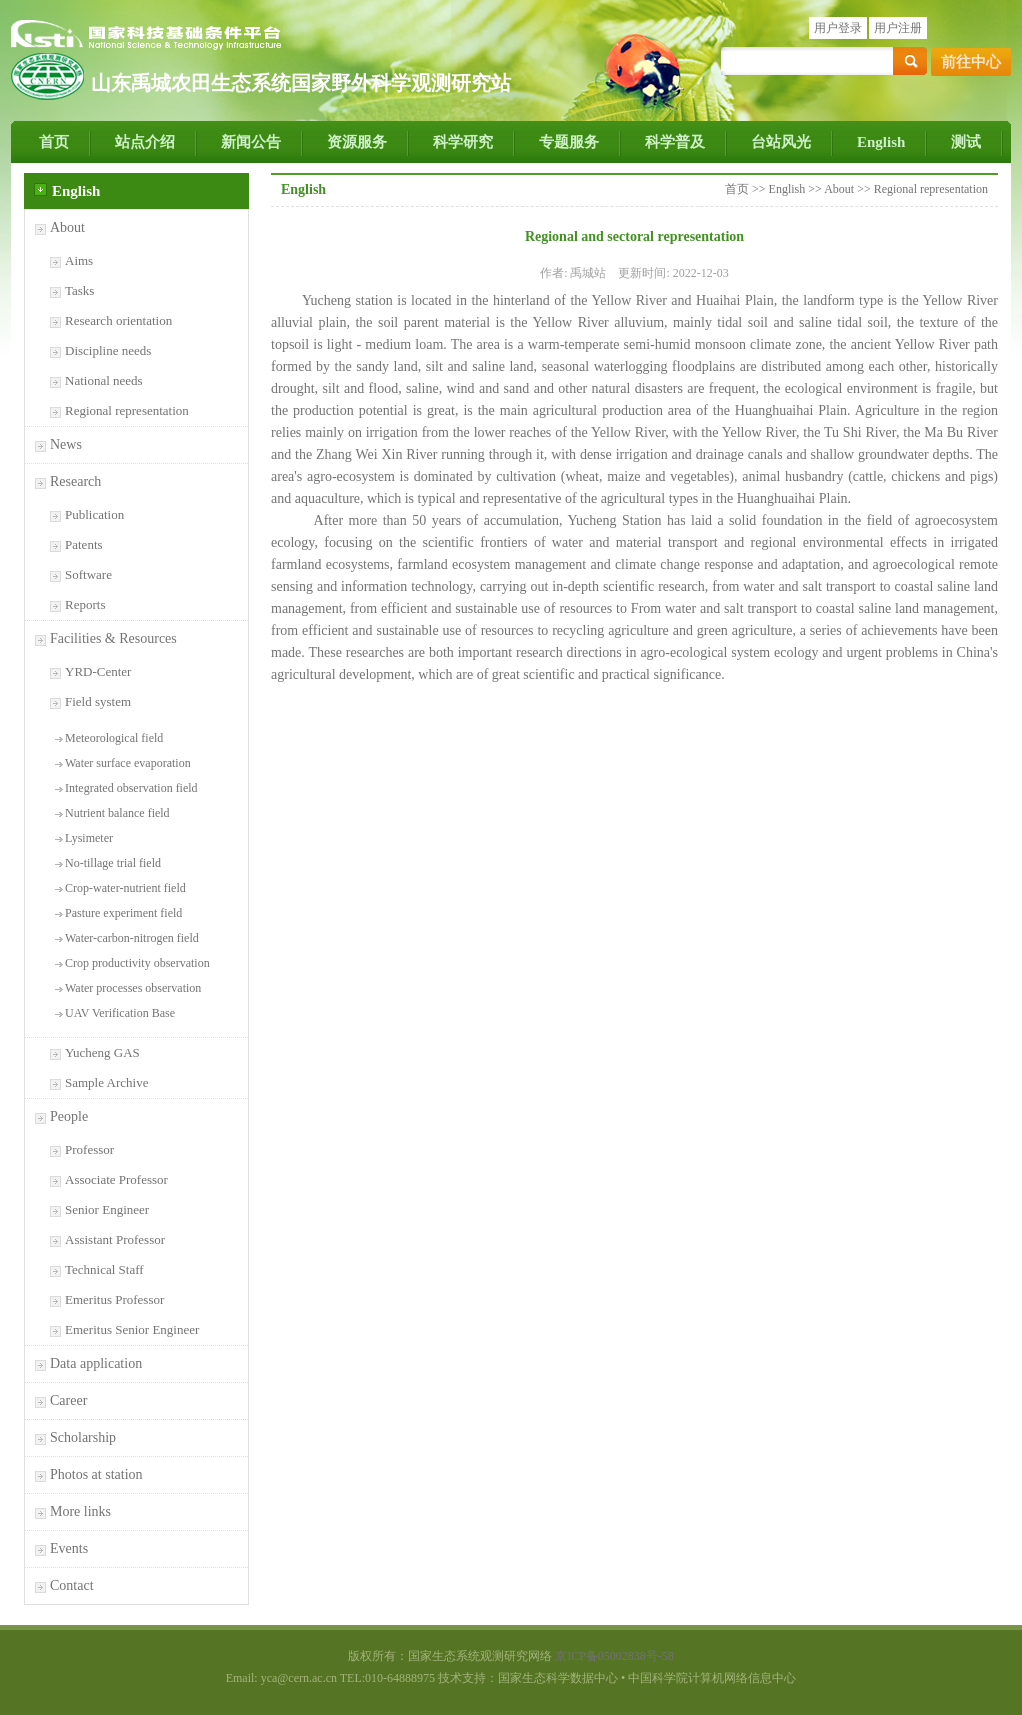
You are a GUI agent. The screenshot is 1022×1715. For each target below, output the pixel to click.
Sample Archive (106, 1082)
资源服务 (357, 142)
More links (80, 1511)
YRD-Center (98, 671)
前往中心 (971, 62)
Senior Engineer (107, 1209)
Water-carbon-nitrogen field (132, 938)
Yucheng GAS (102, 1052)
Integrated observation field (131, 788)
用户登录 (838, 28)
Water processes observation (133, 988)
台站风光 (781, 142)
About (67, 227)
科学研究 (463, 142)
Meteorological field (114, 738)
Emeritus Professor (114, 1299)
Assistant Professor (115, 1239)
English (881, 142)
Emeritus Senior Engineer (132, 1329)
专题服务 (569, 142)
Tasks (79, 290)
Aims (79, 260)
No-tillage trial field (113, 863)
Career (68, 1400)
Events (69, 1548)
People (69, 1116)
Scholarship (83, 1437)
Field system (98, 701)
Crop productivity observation (137, 963)
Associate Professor (116, 1179)
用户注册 (898, 28)
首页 (54, 142)
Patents (84, 544)
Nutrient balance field (117, 813)
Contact (72, 1585)
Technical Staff (104, 1269)
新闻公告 (251, 142)
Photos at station (96, 1474)
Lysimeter (89, 838)
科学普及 (675, 142)
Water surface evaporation (128, 763)
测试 (966, 142)
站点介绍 (145, 142)
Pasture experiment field (123, 913)
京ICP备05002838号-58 (614, 1656)
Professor (89, 1149)
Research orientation (118, 320)
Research (75, 481)
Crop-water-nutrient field (125, 888)
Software (88, 574)
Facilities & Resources (113, 638)
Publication (94, 514)
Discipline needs (108, 350)
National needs (104, 380)
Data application (96, 1363)
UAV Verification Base (120, 1013)
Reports (85, 604)
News (66, 444)
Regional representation (127, 410)
